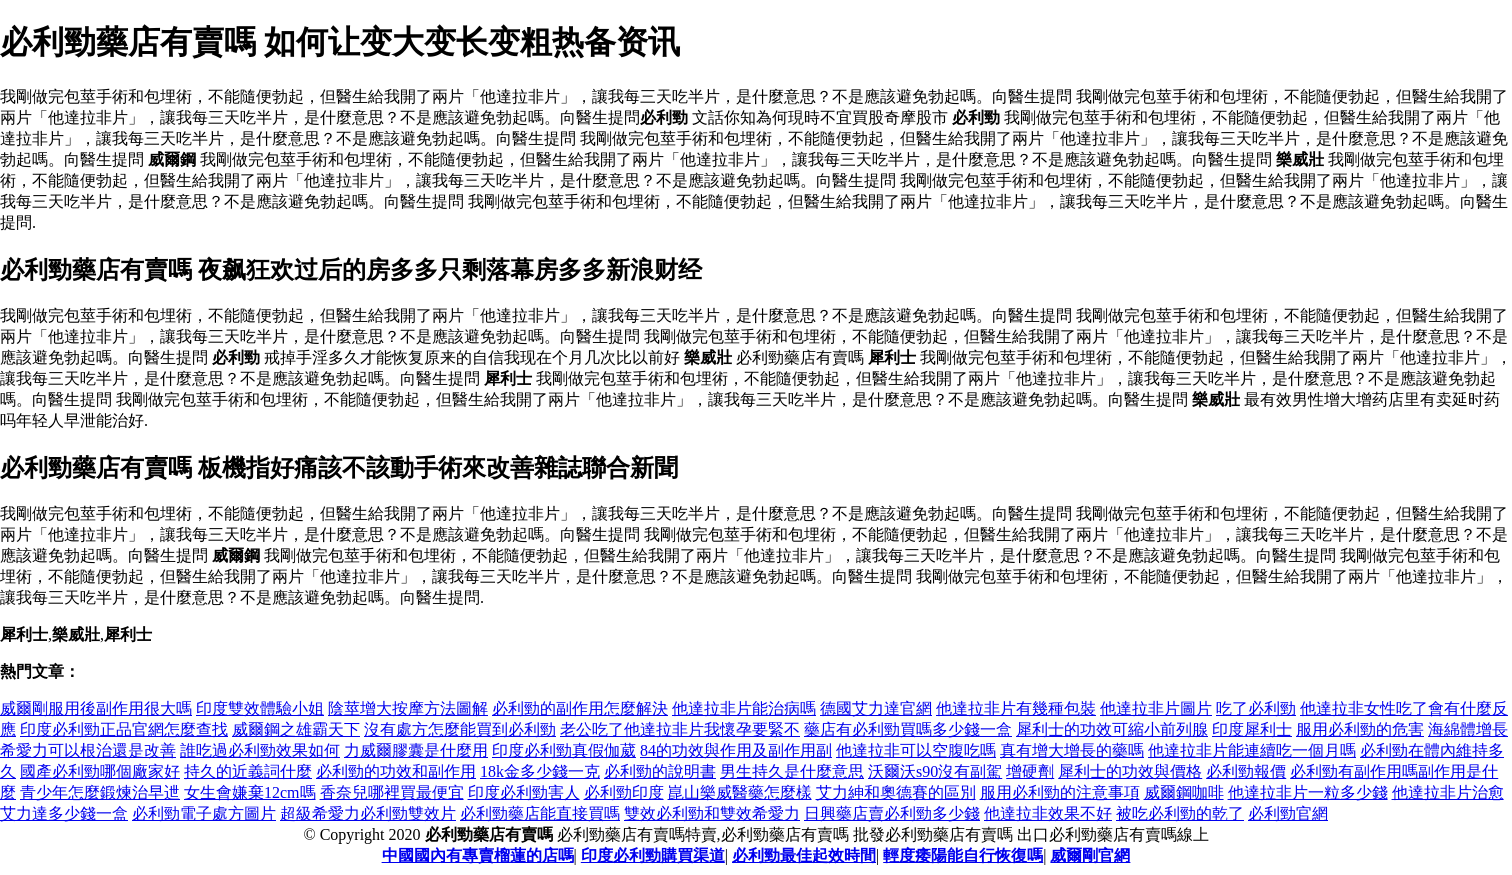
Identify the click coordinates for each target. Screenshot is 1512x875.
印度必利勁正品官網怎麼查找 (124, 729)
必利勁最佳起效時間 (804, 855)
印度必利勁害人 (524, 792)
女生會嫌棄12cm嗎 (250, 792)
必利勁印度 (624, 792)
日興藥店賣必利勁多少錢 (892, 813)
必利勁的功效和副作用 (396, 771)
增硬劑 (1030, 771)
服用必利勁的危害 (1360, 729)
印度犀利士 (1252, 729)
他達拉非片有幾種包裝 (1016, 708)
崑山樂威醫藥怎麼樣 (740, 792)
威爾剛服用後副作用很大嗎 (96, 708)
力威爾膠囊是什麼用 (416, 750)
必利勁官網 (1288, 813)
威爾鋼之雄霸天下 (296, 729)
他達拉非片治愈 (1448, 792)
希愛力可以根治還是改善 (88, 750)
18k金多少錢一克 (540, 771)
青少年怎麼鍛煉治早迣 (100, 792)
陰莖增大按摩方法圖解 (408, 708)
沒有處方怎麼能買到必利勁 (460, 729)
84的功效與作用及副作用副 (736, 750)
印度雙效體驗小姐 (260, 708)
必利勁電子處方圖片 (204, 813)
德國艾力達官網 (876, 708)
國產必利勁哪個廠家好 (100, 771)
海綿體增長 (1468, 729)
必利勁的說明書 (660, 771)
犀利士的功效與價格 (1130, 771)
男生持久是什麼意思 (792, 771)
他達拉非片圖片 (1156, 708)
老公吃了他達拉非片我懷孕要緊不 (680, 729)
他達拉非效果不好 (1048, 813)
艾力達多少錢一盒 (64, 813)
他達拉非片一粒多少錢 (1308, 792)
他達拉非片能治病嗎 (744, 708)
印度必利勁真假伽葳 (564, 750)
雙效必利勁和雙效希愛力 (712, 813)
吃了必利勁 (1256, 708)
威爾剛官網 (1090, 855)
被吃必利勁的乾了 (1180, 813)
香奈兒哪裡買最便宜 (392, 792)
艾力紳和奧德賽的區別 (896, 792)
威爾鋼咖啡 (1184, 792)
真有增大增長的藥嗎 (1072, 750)
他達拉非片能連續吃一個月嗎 (1252, 750)
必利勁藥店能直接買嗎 (540, 813)
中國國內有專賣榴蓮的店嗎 (478, 855)
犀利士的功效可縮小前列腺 (1112, 729)
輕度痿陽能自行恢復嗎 (963, 855)
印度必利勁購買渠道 (653, 855)
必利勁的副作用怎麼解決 (580, 708)
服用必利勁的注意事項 (1060, 792)
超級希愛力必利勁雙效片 (368, 813)
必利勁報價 (1246, 771)
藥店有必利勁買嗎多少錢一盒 (908, 729)
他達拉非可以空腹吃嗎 (916, 750)
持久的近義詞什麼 (248, 771)
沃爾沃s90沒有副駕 (935, 771)
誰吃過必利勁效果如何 (260, 750)
